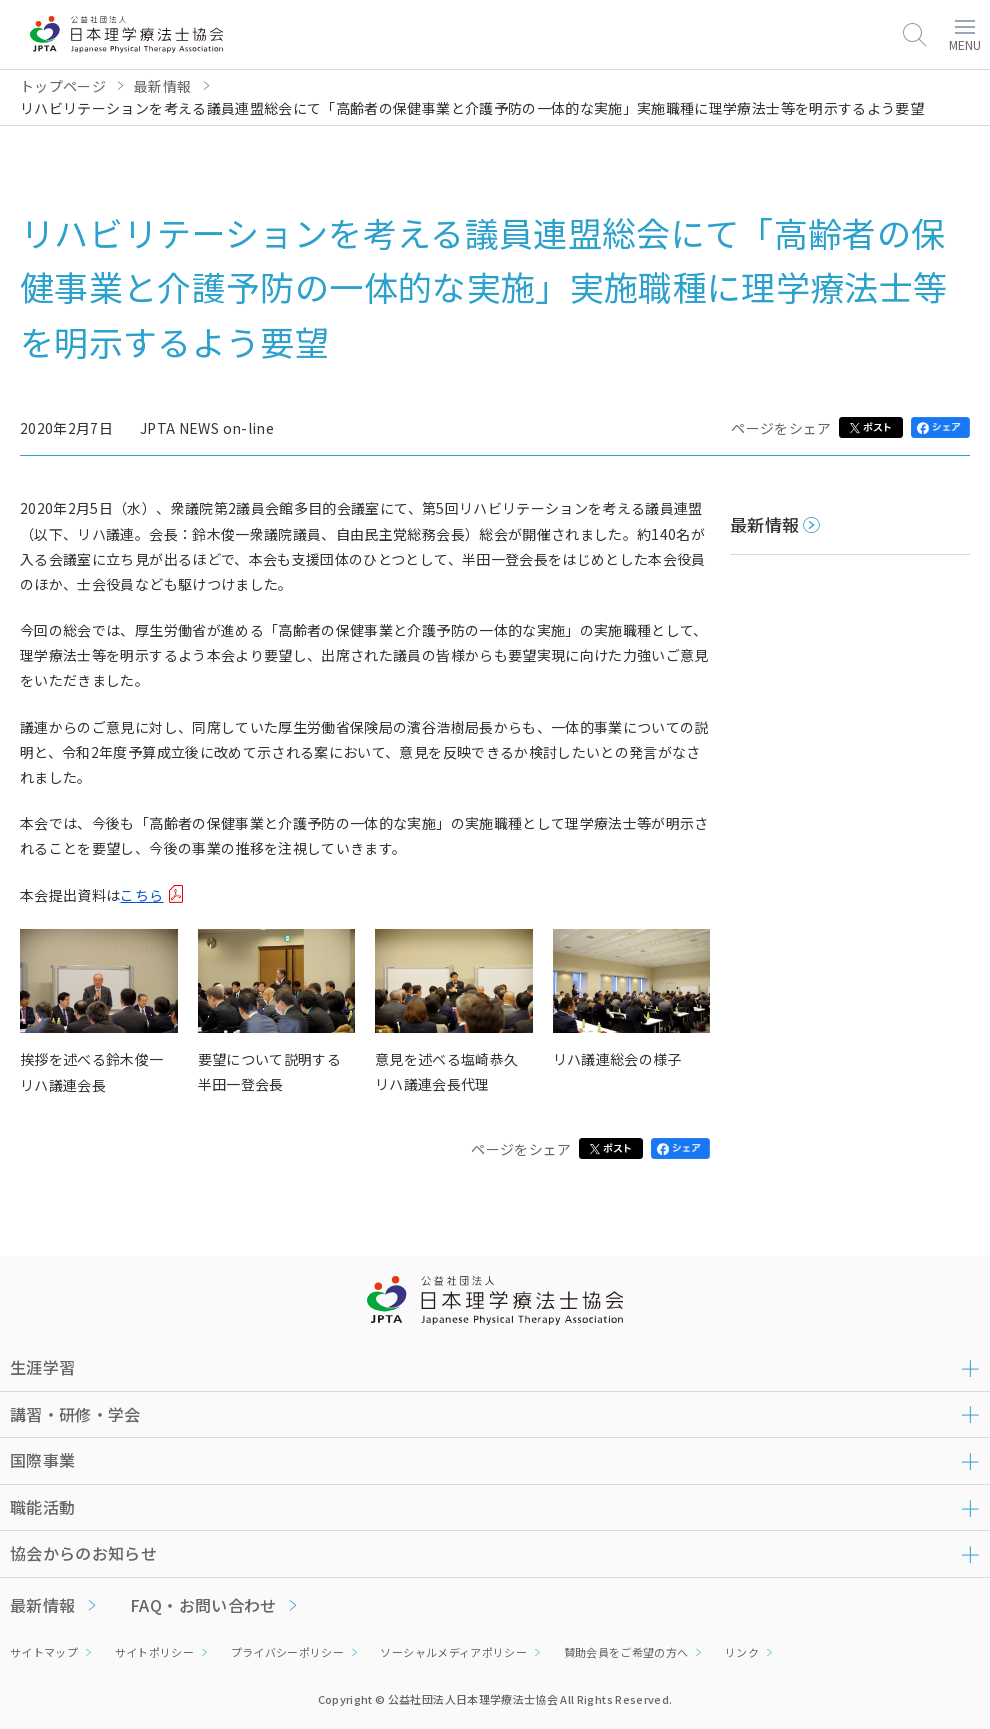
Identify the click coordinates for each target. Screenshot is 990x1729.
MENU (965, 36)
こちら (141, 895)
